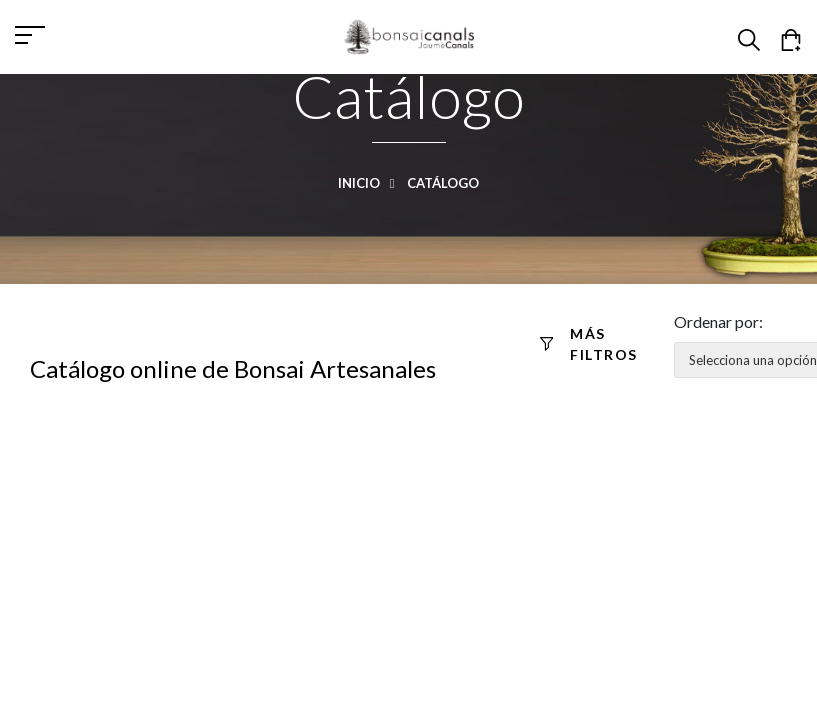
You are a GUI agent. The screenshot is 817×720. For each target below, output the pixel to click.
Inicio (371, 183)
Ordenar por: (718, 321)
